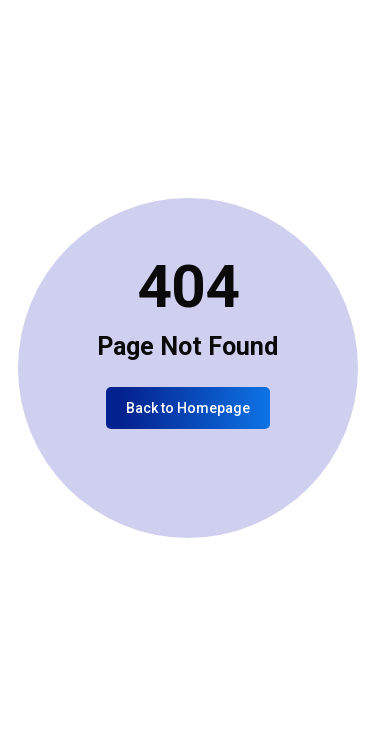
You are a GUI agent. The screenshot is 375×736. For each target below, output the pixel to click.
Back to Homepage (188, 408)
